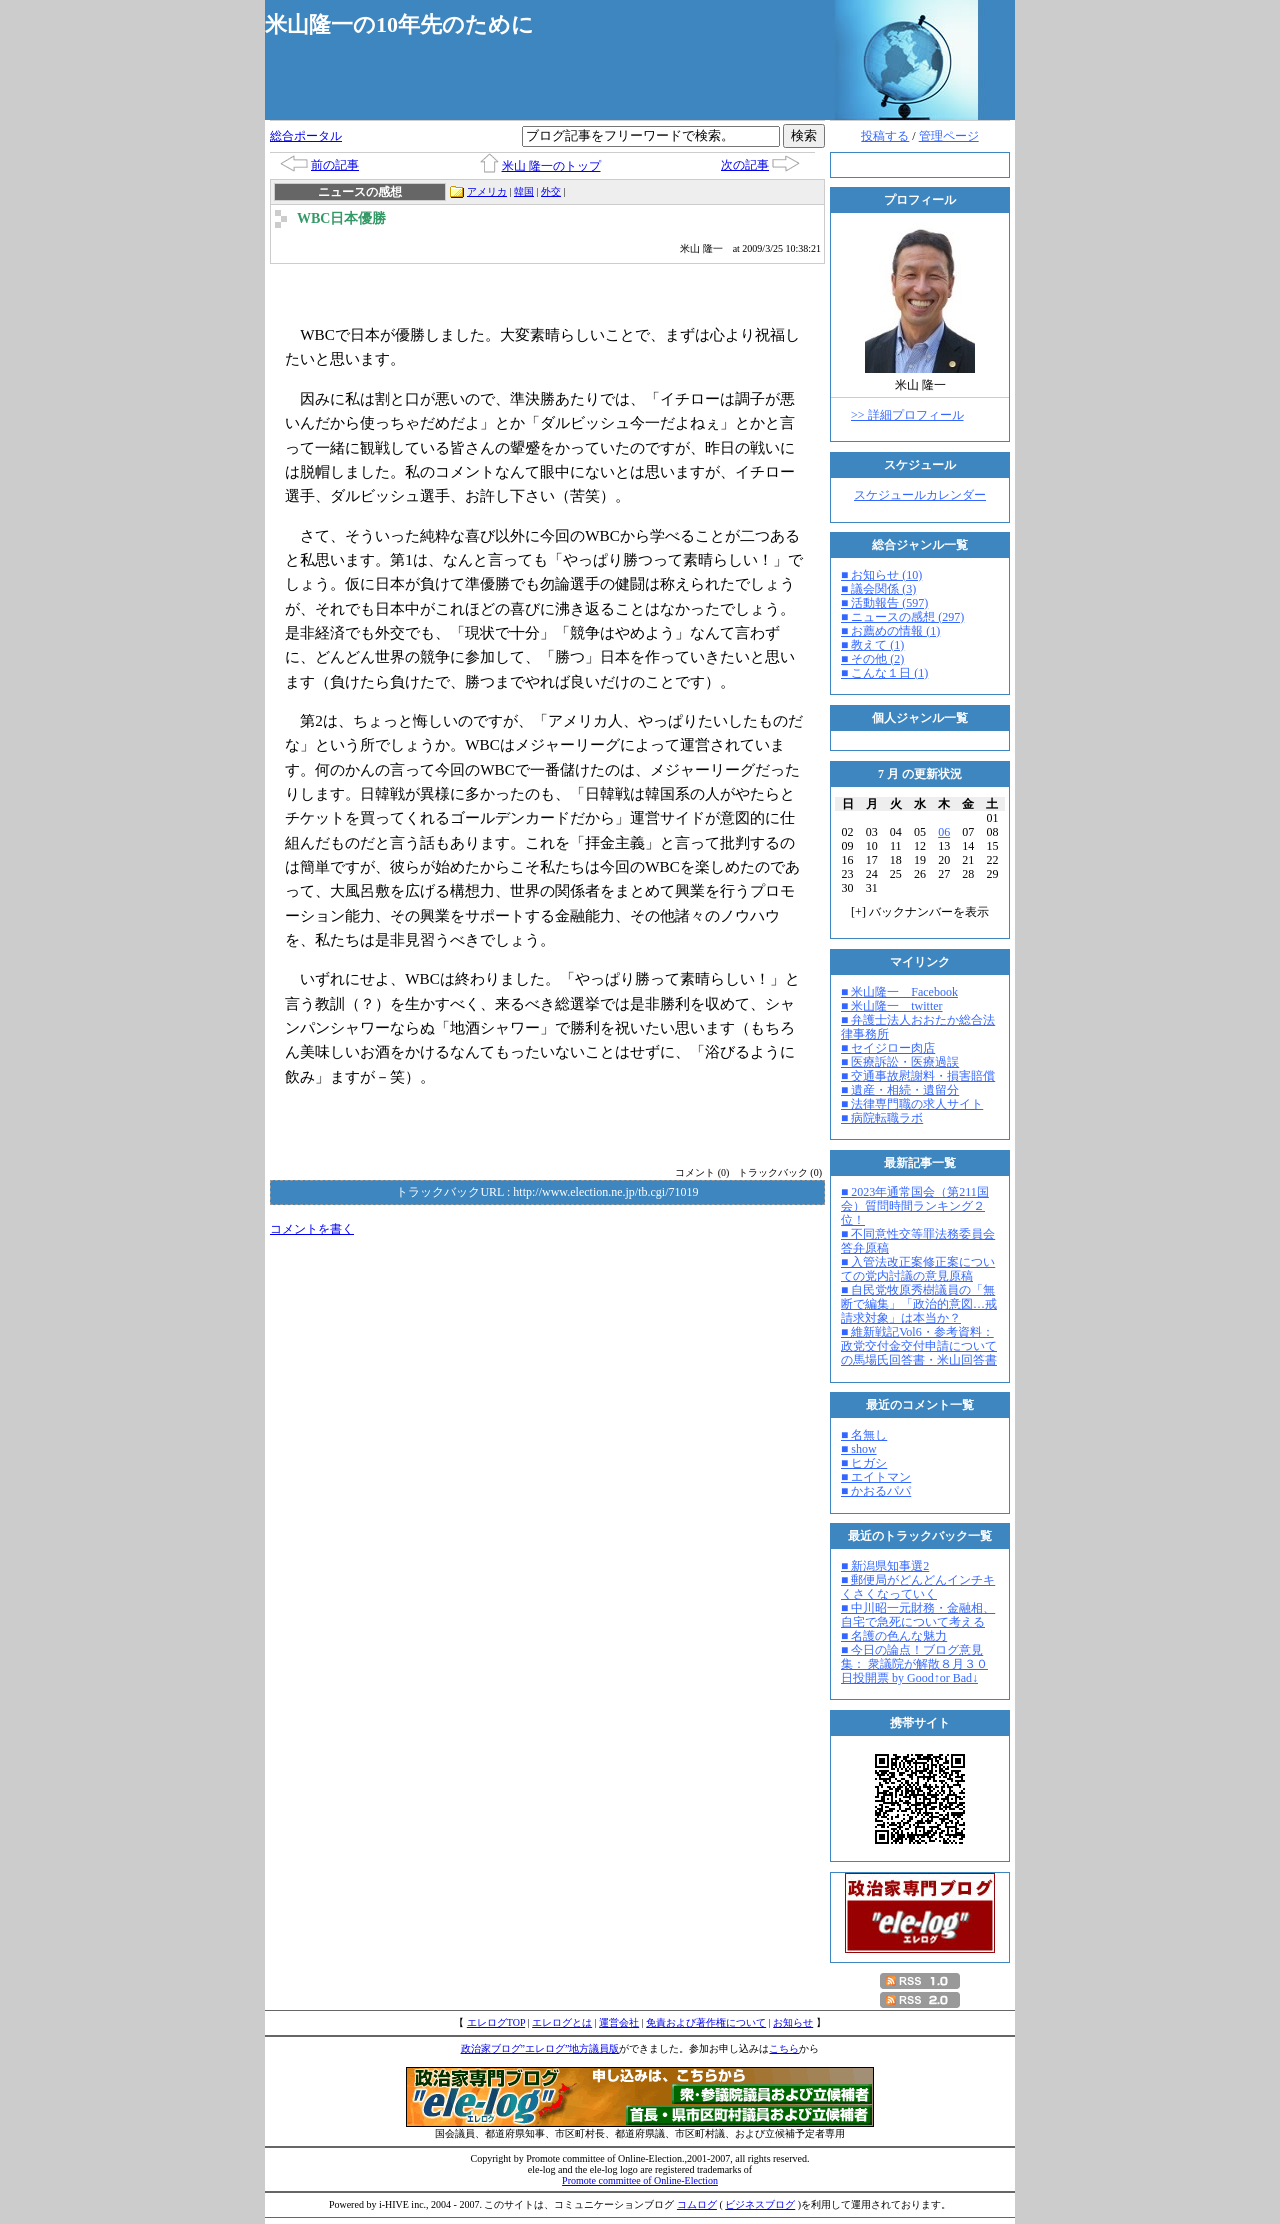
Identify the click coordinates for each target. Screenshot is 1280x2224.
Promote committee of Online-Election (640, 2180)
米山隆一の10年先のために (399, 24)
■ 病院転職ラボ (882, 1118)
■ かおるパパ (876, 1491)
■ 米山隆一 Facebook (899, 992)
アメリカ (487, 191)
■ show (859, 1449)
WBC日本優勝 (341, 218)
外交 (551, 191)
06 (944, 832)
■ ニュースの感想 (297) (902, 617)
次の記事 (745, 165)
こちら (784, 2048)
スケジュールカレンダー (920, 495)
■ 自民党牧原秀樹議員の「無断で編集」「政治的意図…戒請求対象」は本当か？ (919, 1304)
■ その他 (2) (872, 659)
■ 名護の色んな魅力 (894, 1636)
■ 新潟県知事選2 (885, 1566)
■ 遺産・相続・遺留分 (900, 1090)
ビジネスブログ (760, 2204)
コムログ (697, 2204)
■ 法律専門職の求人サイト (912, 1104)
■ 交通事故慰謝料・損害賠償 (918, 1076)
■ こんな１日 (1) (884, 673)
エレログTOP (496, 2022)
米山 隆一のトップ (551, 166)
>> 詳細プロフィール (907, 415)
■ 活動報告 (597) (884, 603)
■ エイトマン (876, 1477)
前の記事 (335, 165)
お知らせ (793, 2022)
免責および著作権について (706, 2022)
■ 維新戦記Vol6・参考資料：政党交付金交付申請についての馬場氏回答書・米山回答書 (919, 1346)
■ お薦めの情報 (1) (890, 631)
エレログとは (562, 2022)
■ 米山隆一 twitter (892, 1006)
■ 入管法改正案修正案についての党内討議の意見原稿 (918, 1269)
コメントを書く (312, 1229)
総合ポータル (306, 136)
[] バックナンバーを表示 (920, 912)
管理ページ (949, 136)
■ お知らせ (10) (881, 575)
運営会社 (619, 2022)
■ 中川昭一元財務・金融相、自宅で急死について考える (918, 1615)
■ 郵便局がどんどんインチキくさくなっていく (918, 1587)
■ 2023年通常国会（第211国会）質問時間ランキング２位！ (915, 1206)
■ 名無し (864, 1435)
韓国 (524, 191)
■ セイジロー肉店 (888, 1048)
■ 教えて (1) (872, 645)
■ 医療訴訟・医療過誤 (900, 1062)
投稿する (885, 136)
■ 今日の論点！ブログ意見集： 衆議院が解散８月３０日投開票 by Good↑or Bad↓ (914, 1664)
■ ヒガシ (864, 1463)
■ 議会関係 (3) (878, 589)
